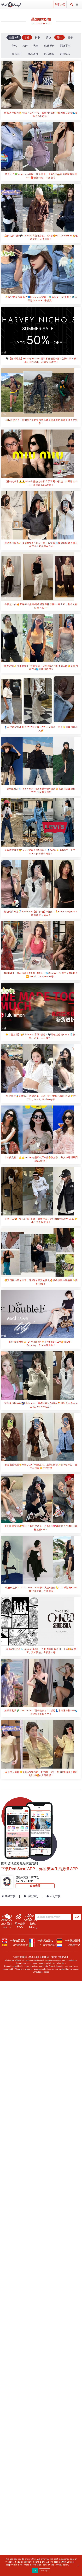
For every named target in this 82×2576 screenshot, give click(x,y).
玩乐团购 (49, 54)
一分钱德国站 (68, 1940)
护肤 (37, 37)
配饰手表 (65, 45)
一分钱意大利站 (42, 1945)
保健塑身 (49, 45)
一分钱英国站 (14, 1940)
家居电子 (17, 54)
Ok (35, 2570)
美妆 (48, 37)
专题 (26, 37)
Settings (44, 2570)
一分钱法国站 (41, 1940)
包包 (14, 45)
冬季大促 (60, 4)
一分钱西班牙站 (15, 1945)
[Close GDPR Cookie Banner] (78, 2565)
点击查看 (35, 1885)
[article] (41, 85)
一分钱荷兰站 (68, 1945)
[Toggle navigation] (77, 4)
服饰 (59, 37)
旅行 (25, 45)
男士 (35, 45)
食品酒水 (33, 54)
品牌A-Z (13, 37)
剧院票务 (65, 54)
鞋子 (70, 37)
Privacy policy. (62, 2564)
